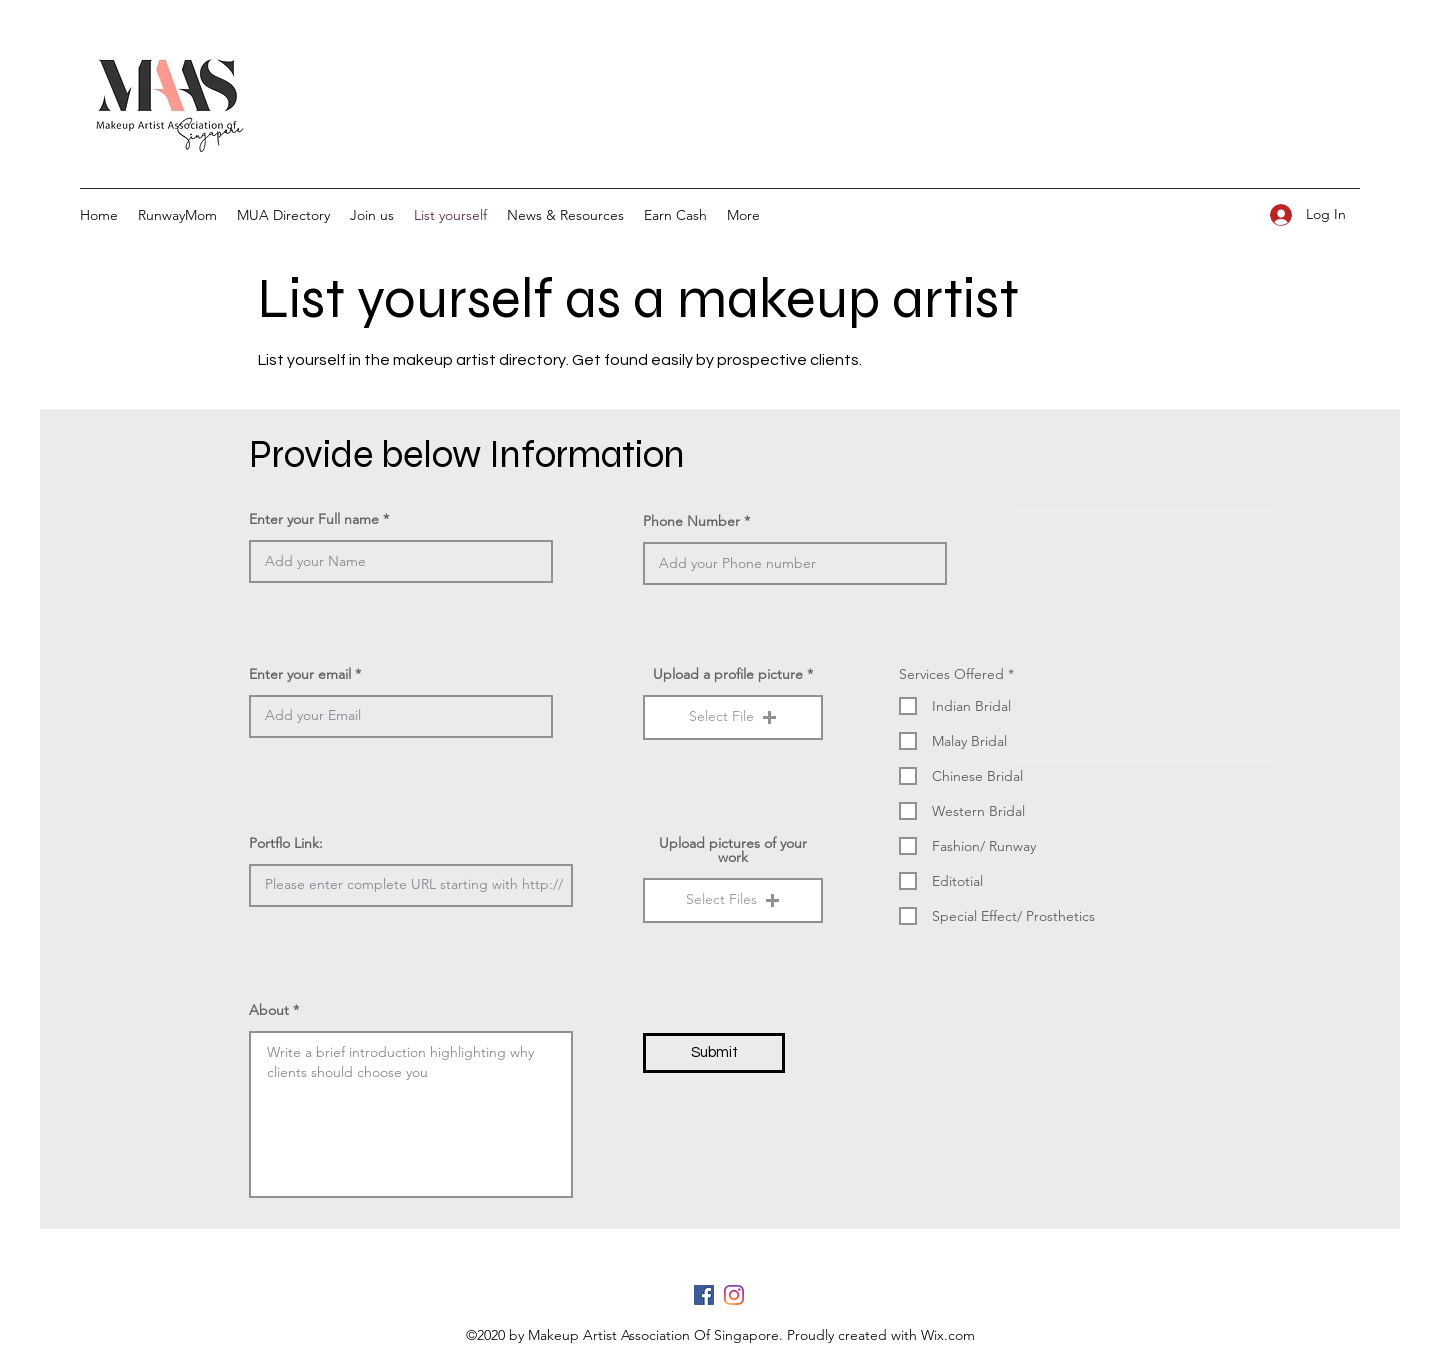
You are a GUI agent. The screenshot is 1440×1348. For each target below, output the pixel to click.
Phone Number (691, 521)
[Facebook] (704, 1295)
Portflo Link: (286, 843)
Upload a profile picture (728, 674)
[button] (733, 717)
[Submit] (714, 1053)
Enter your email (300, 674)
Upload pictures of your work (733, 850)
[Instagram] (734, 1295)
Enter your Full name (314, 519)
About (269, 1010)
